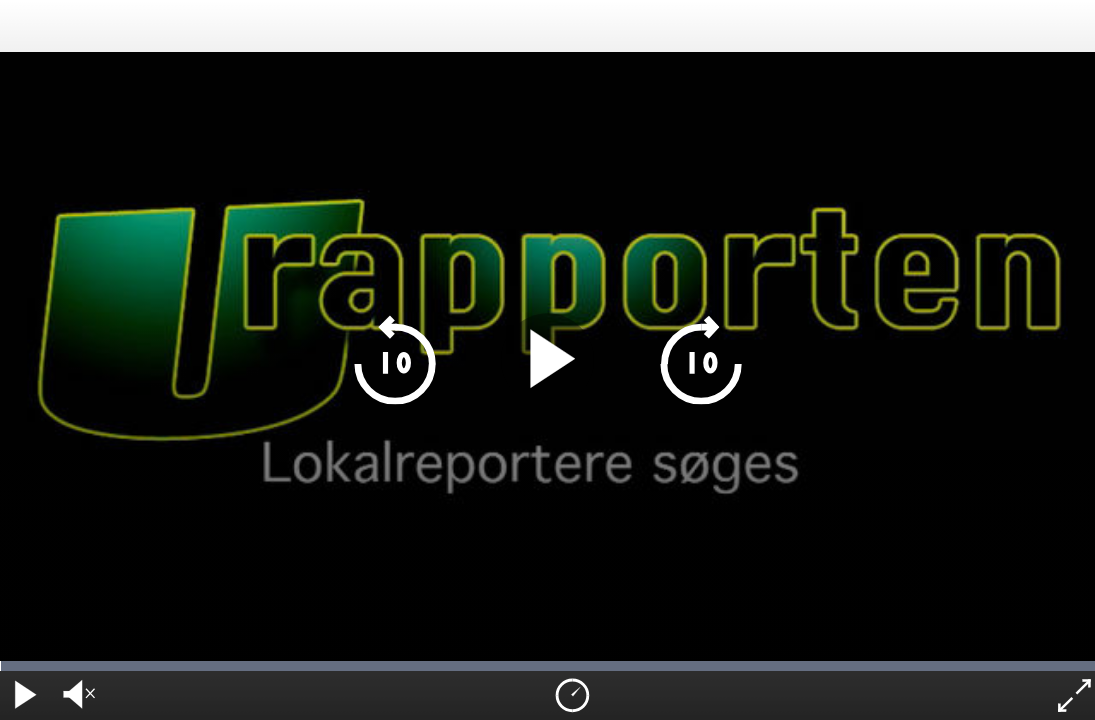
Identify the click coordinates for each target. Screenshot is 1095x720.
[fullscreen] (1071, 695)
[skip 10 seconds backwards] (394, 359)
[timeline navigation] (547, 666)
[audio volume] (75, 695)
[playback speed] (571, 695)
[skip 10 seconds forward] (700, 359)
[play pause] (547, 359)
